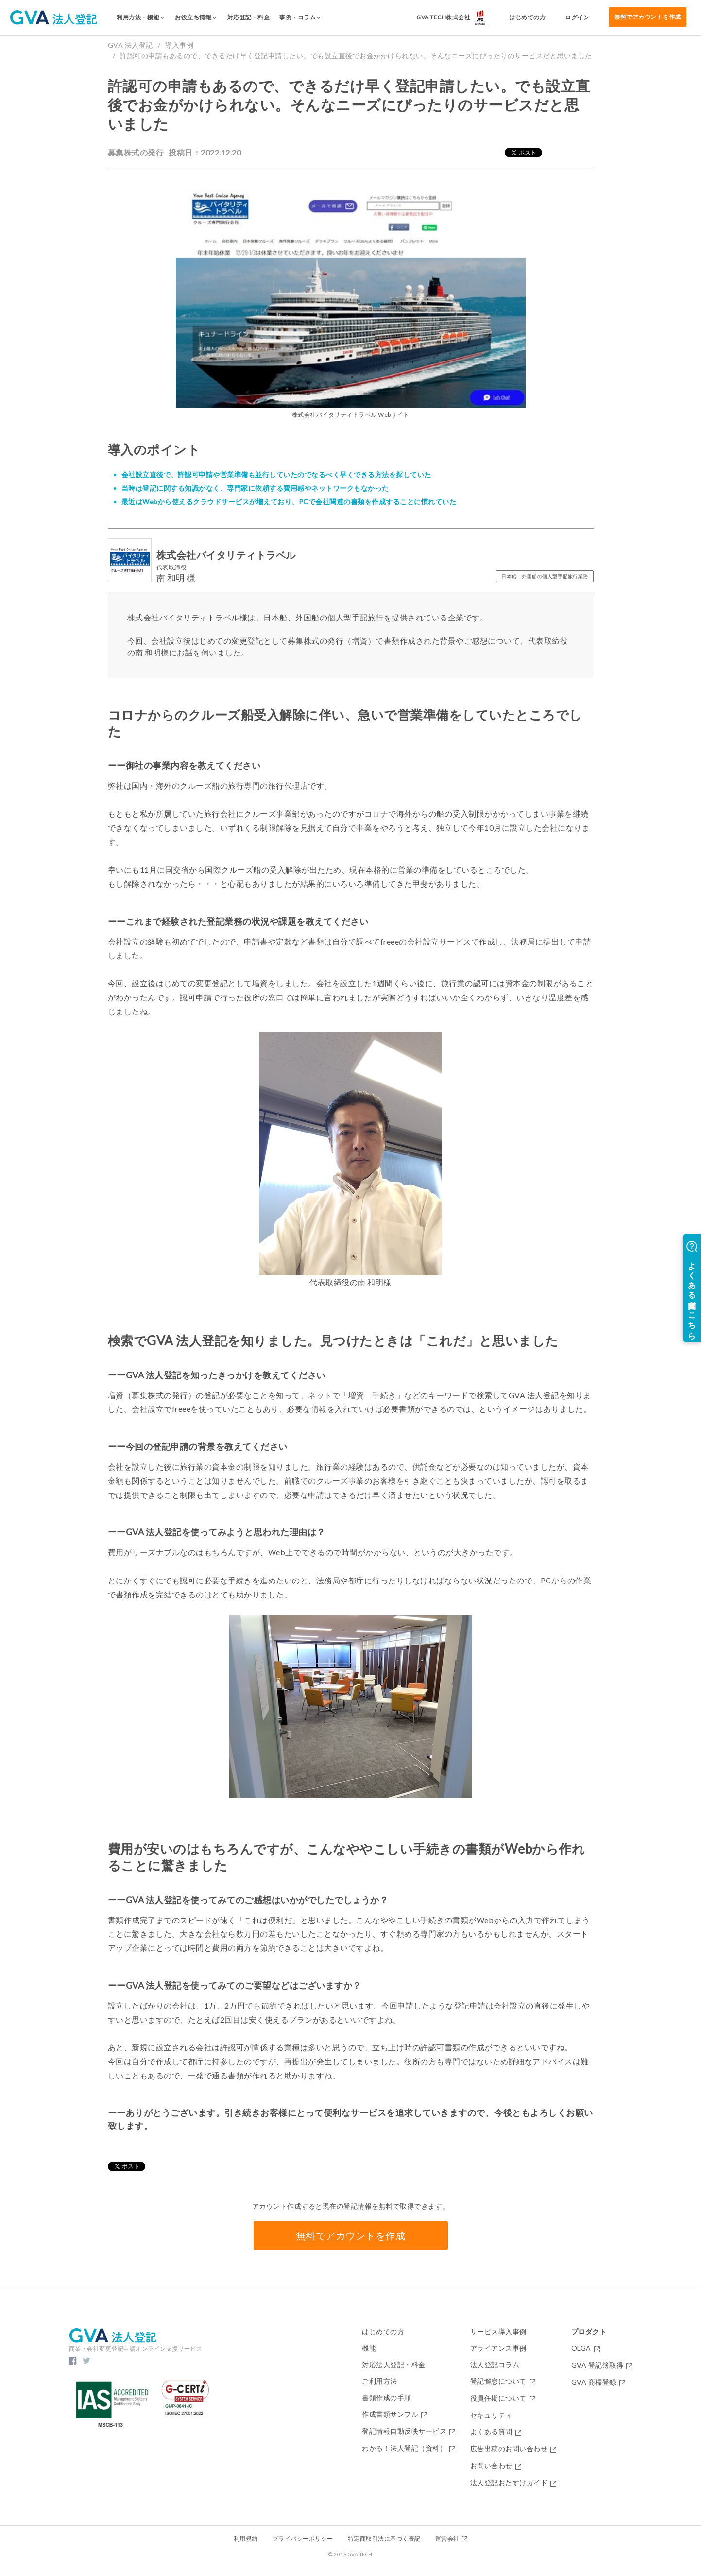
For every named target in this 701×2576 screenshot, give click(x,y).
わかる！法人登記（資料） (409, 2448)
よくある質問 (496, 2432)
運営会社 (451, 2538)
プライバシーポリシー (303, 2538)
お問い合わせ (496, 2466)
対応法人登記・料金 (394, 2364)
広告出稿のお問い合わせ (513, 2449)
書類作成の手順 (386, 2397)
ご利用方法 (379, 2381)
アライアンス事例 (498, 2348)
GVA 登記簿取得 (602, 2365)
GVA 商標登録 (598, 2382)
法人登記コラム (495, 2364)
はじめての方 (383, 2331)
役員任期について (503, 2398)
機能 (369, 2348)
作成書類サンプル (394, 2414)
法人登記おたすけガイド (513, 2483)
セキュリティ (491, 2415)
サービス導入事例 (498, 2331)
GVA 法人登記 (130, 45)
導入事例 (179, 45)
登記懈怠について (503, 2381)
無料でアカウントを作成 (647, 16)
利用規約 (246, 2538)
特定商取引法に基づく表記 (384, 2538)
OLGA (585, 2348)
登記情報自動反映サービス (409, 2431)
